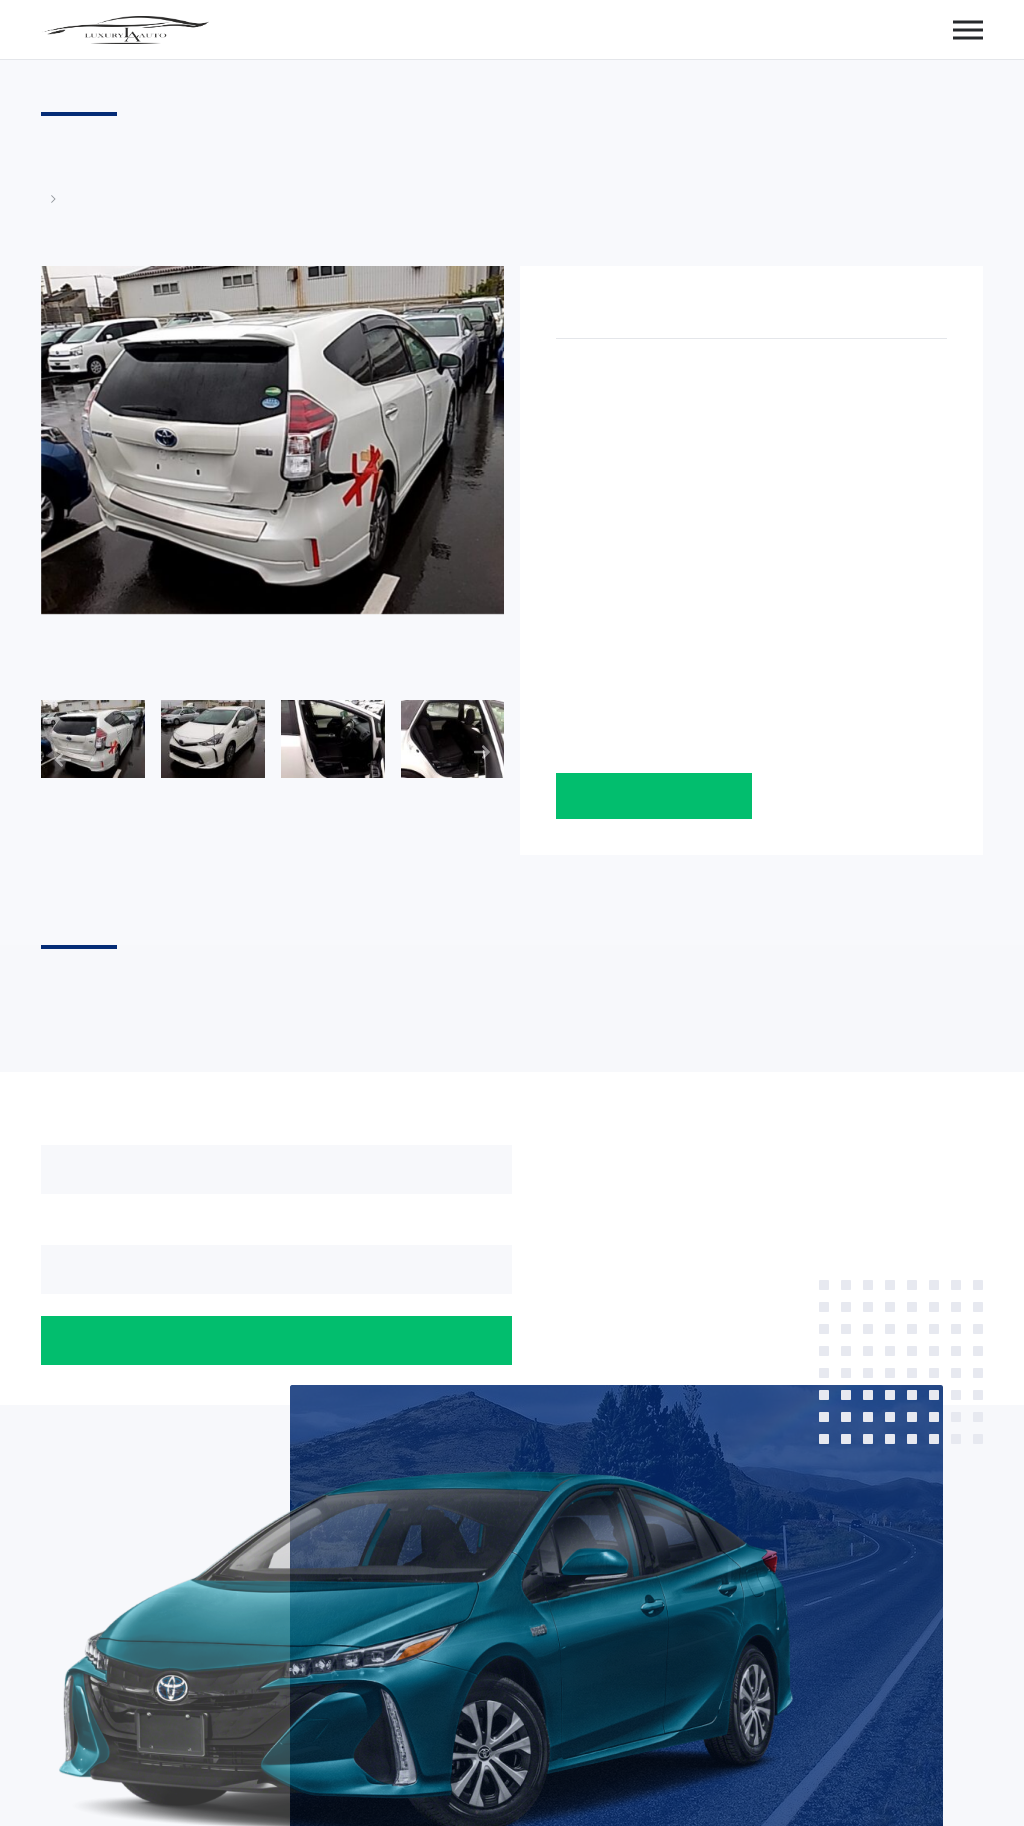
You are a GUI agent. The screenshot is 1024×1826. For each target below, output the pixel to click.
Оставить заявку (654, 796)
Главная (51, 198)
